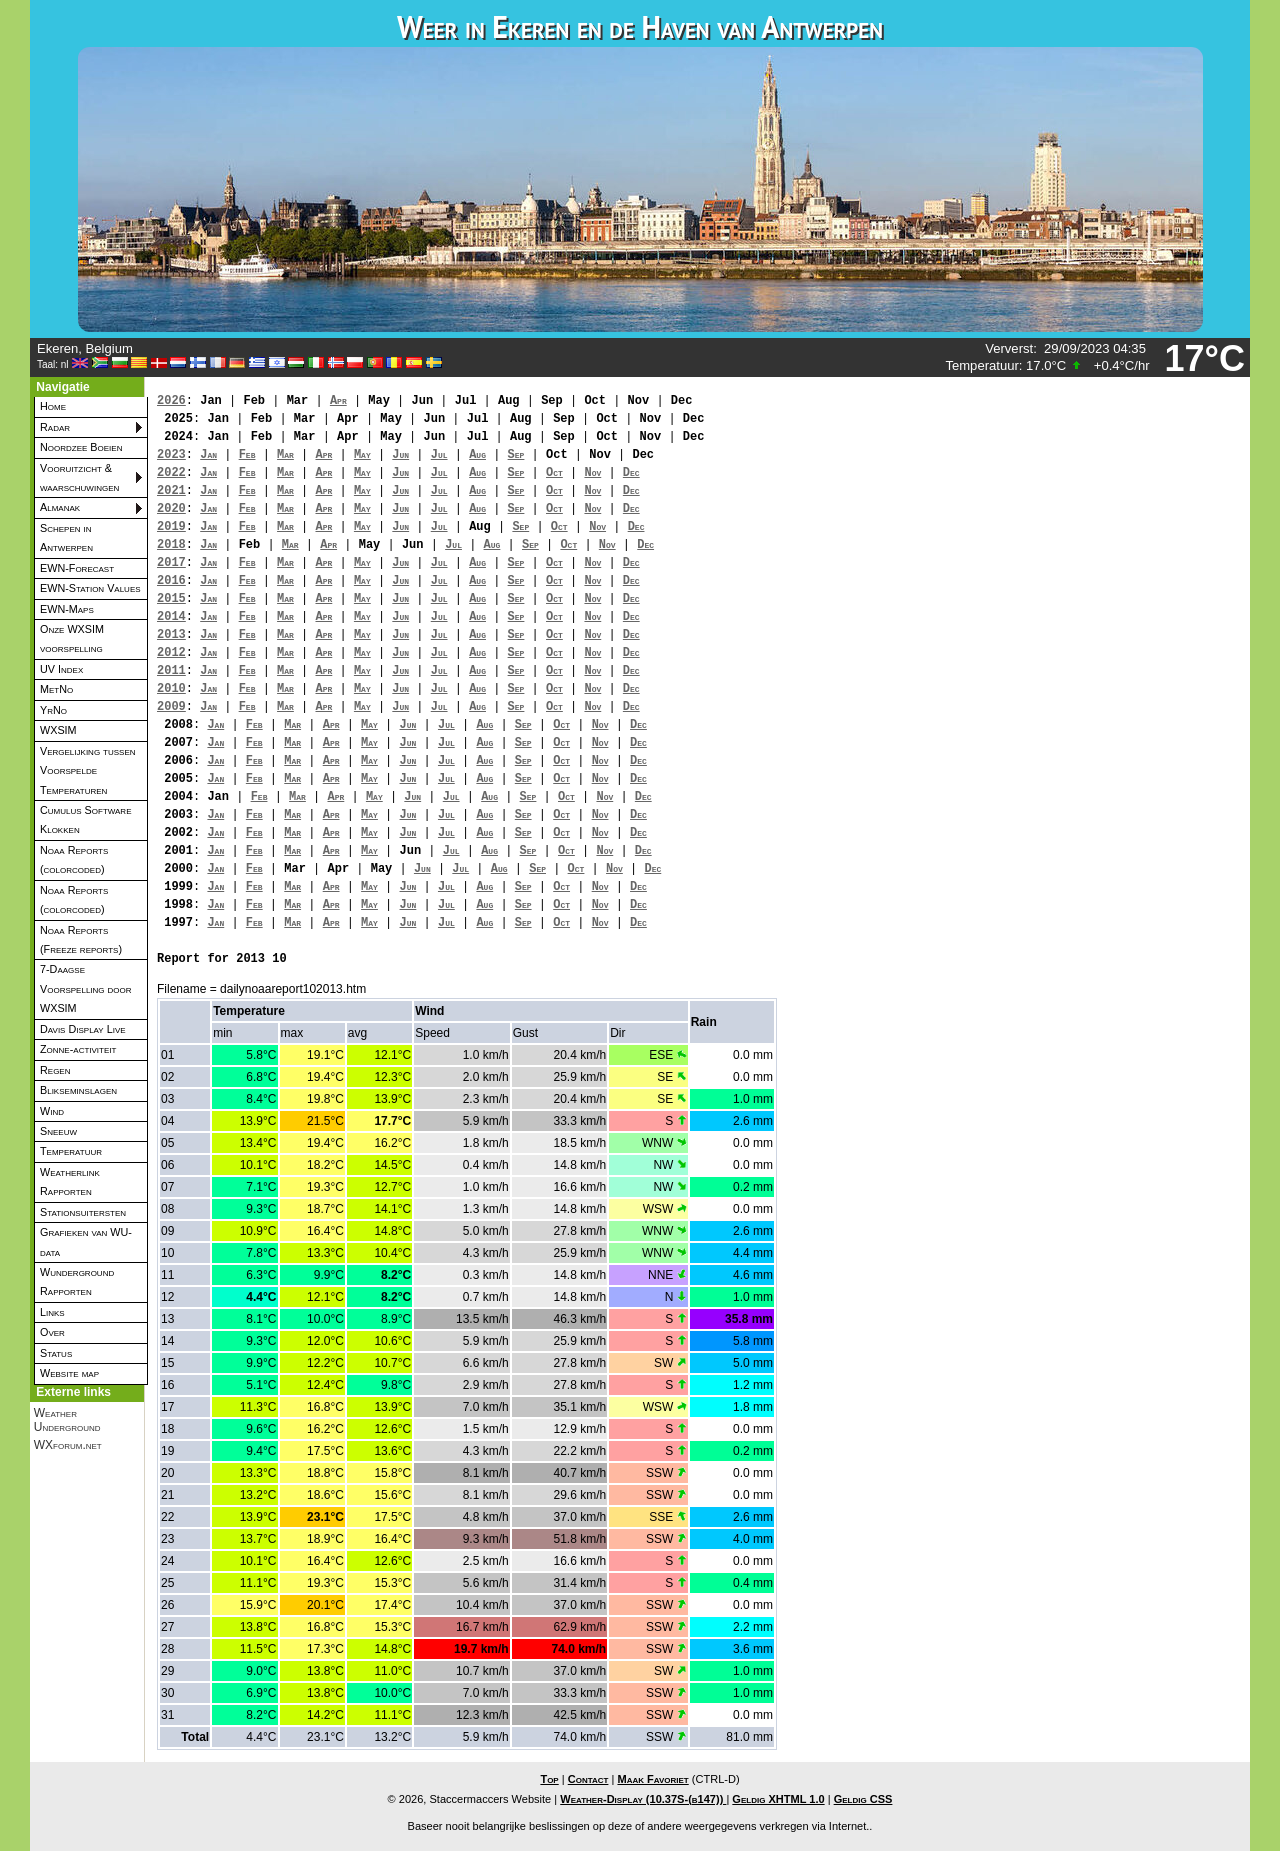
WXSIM (58, 730)
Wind (52, 1111)
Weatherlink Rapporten (70, 1181)
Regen (55, 1070)
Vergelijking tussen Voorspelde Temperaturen (88, 770)
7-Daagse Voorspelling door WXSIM (86, 988)
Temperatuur (71, 1151)
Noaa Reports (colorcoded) (74, 859)
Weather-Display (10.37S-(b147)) (643, 1799)
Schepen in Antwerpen (66, 537)
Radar (55, 427)
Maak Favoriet (652, 1779)
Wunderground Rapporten (77, 1281)
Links (52, 1312)
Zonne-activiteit (78, 1049)
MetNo (56, 689)
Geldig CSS (863, 1799)
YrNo (53, 710)
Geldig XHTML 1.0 (778, 1799)
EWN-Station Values (90, 588)
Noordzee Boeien (81, 447)
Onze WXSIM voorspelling (72, 638)
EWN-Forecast (77, 568)
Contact (588, 1779)
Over (52, 1332)
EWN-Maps (67, 609)
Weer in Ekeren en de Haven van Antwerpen (640, 26)
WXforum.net (68, 1445)
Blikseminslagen (78, 1090)
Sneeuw (58, 1131)
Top (549, 1779)
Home (53, 406)
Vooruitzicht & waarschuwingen (79, 477)
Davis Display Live (83, 1029)
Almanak (60, 507)
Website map (69, 1373)
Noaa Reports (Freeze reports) (81, 939)
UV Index (61, 669)
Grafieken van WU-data (86, 1241)
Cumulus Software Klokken (85, 819)
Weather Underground (67, 1420)
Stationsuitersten (83, 1212)
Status (56, 1353)
